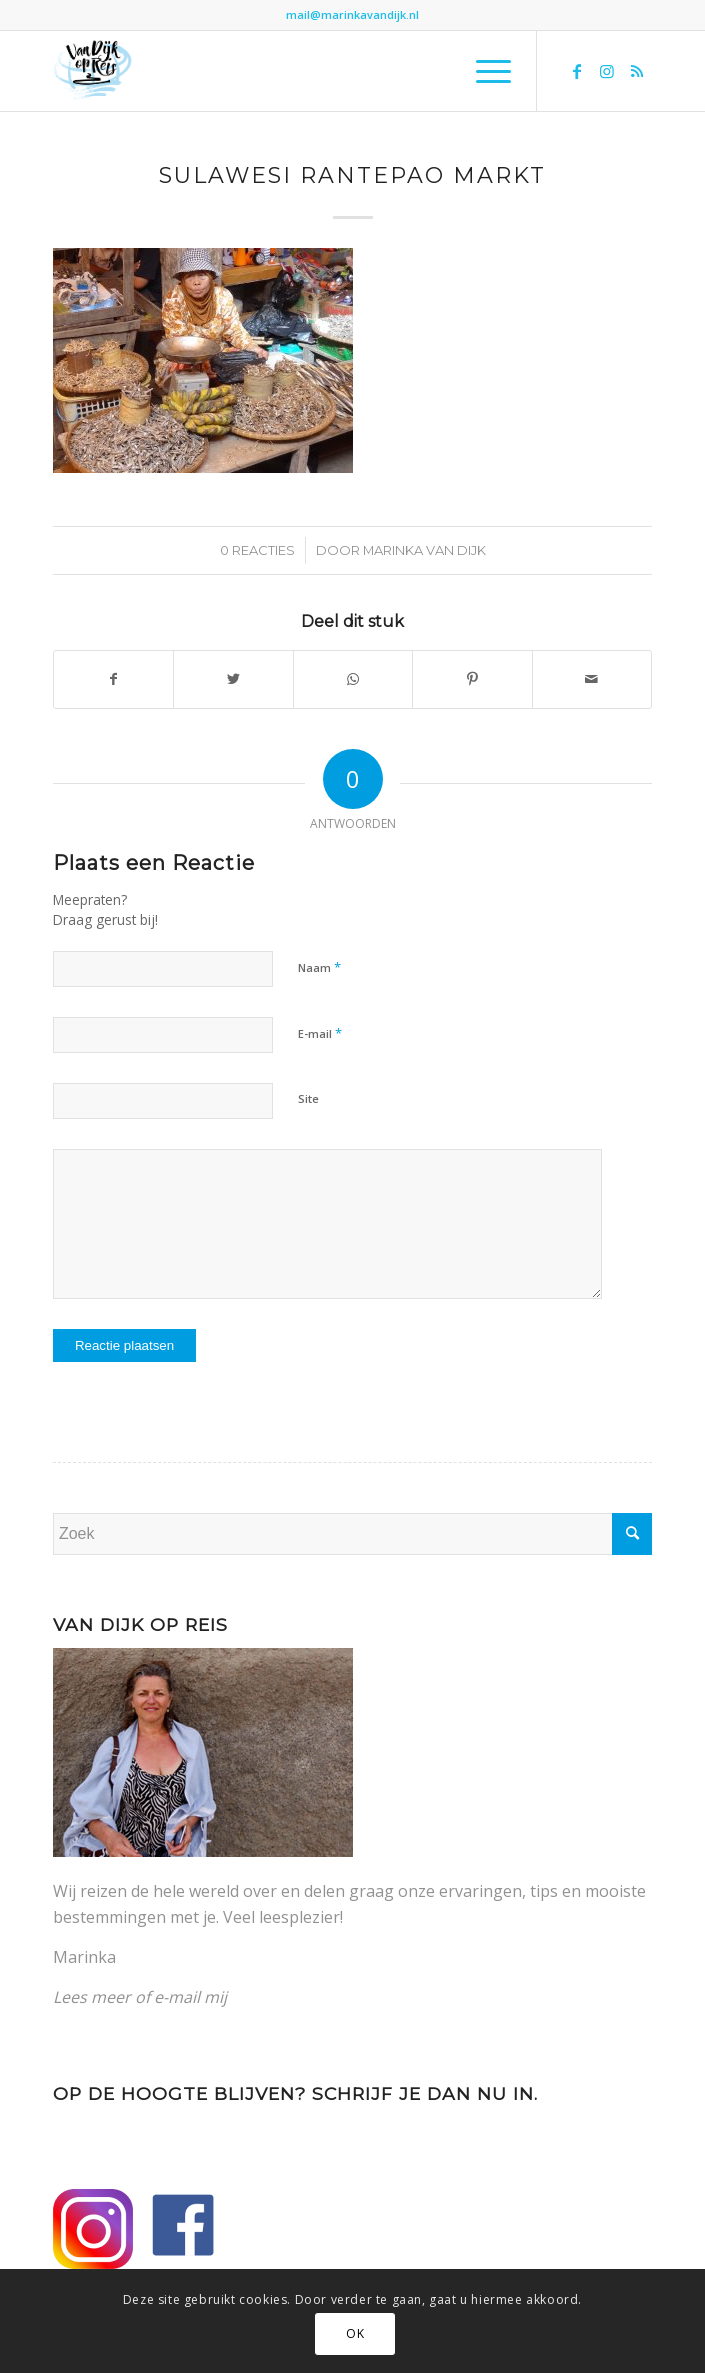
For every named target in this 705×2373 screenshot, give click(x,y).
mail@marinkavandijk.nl (352, 14)
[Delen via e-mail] (592, 679)
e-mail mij (190, 1997)
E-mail (320, 1033)
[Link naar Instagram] (607, 71)
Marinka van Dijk (424, 550)
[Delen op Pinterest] (472, 679)
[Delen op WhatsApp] (353, 679)
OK (355, 2333)
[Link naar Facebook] (577, 71)
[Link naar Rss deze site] (637, 71)
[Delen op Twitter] (233, 679)
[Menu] (483, 71)
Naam (319, 967)
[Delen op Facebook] (113, 679)
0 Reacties (257, 550)
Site (308, 1098)
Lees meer (92, 1997)
